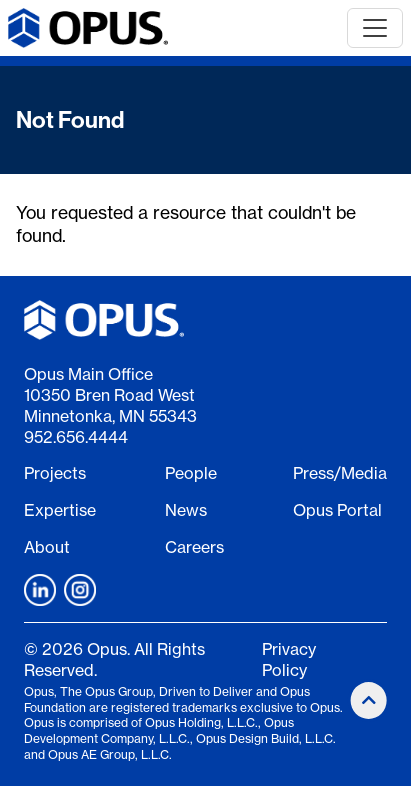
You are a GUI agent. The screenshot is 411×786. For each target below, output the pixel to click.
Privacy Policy (289, 659)
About (47, 547)
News (186, 510)
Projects (55, 473)
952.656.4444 (76, 437)
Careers (194, 547)
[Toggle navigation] (375, 28)
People (191, 473)
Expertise (60, 510)
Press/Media (340, 473)
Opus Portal (337, 510)
